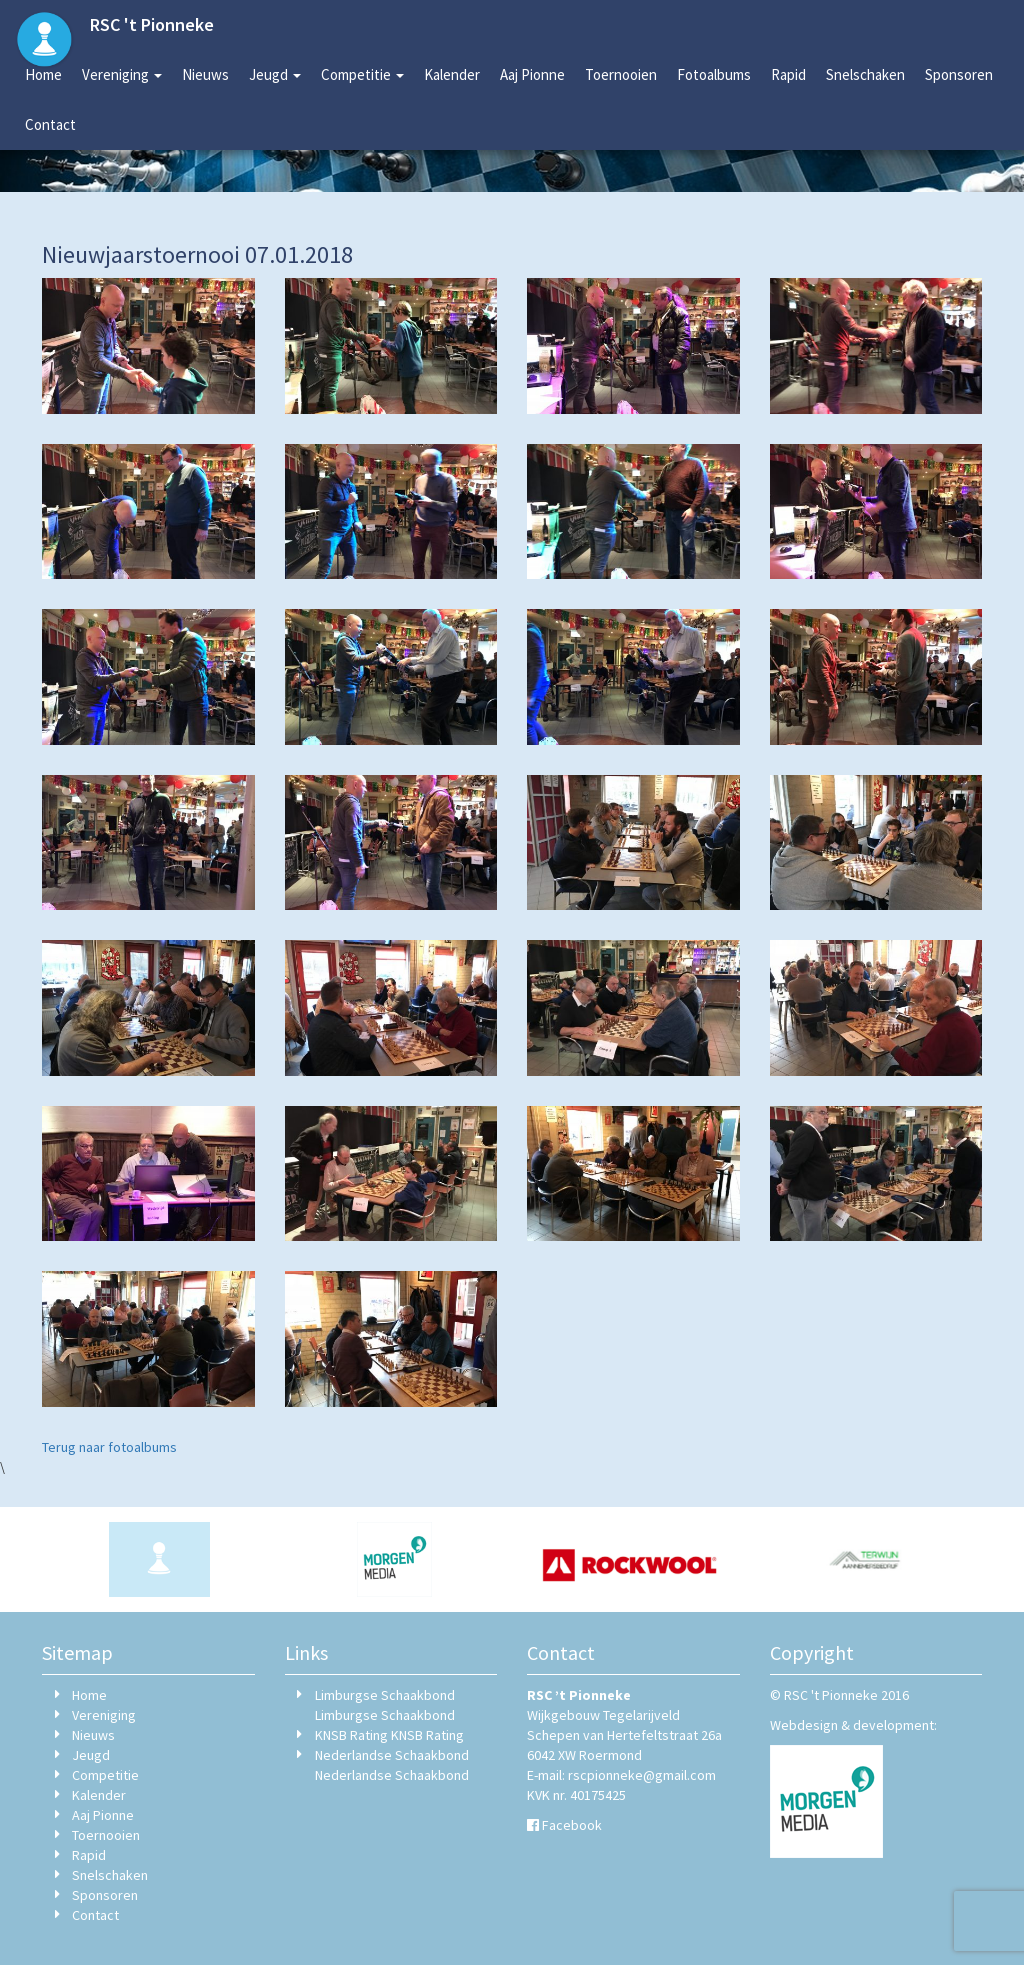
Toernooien (621, 74)
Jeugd (275, 74)
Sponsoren (959, 74)
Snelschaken (865, 74)
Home (43, 74)
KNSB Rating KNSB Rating (389, 1735)
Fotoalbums (714, 74)
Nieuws (205, 74)
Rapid (788, 74)
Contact (50, 124)
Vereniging (122, 74)
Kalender (452, 74)
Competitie (362, 74)
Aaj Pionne (532, 74)
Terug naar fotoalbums (109, 1447)
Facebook (572, 1825)
